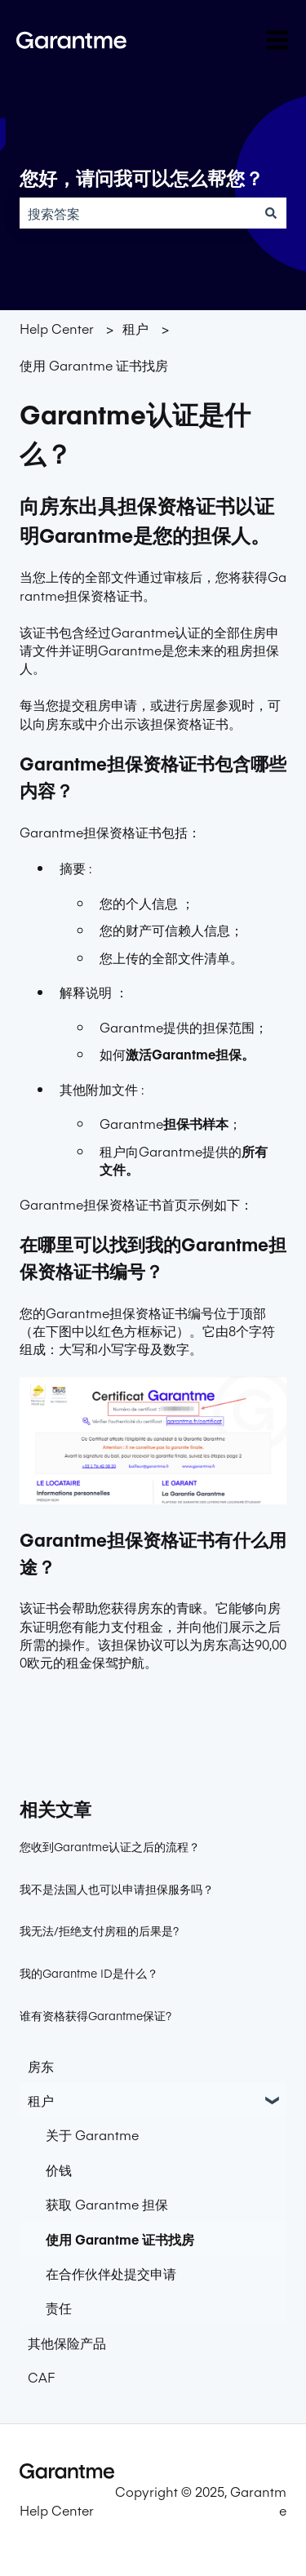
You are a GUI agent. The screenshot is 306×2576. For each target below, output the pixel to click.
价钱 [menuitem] (59, 2169)
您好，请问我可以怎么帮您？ (142, 178)
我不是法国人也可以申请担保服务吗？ (117, 1889)
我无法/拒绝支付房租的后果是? (99, 1930)
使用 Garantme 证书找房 (94, 365)
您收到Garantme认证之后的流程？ (110, 1846)
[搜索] (270, 213)
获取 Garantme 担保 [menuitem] (107, 2204)
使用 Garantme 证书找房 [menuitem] (120, 2239)
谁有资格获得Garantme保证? (95, 2015)
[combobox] (137, 213)
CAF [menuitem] (41, 2377)
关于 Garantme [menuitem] (92, 2134)
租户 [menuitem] (41, 2100)
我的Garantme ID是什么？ (89, 1973)
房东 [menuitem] (41, 2066)
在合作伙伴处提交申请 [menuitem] (111, 2273)
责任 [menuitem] (59, 2307)
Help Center (57, 328)
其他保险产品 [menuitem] (67, 2343)
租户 (135, 328)
